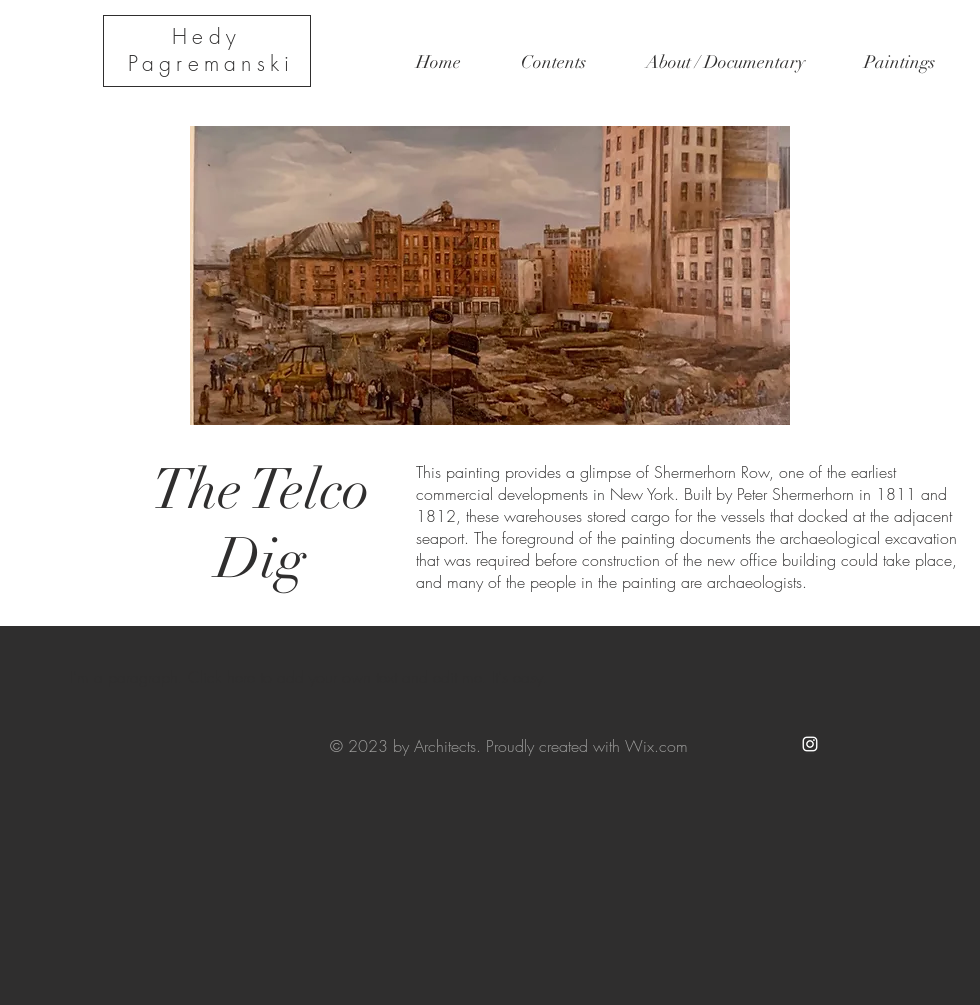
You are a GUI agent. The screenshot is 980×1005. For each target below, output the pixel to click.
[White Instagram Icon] (810, 744)
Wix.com (656, 746)
